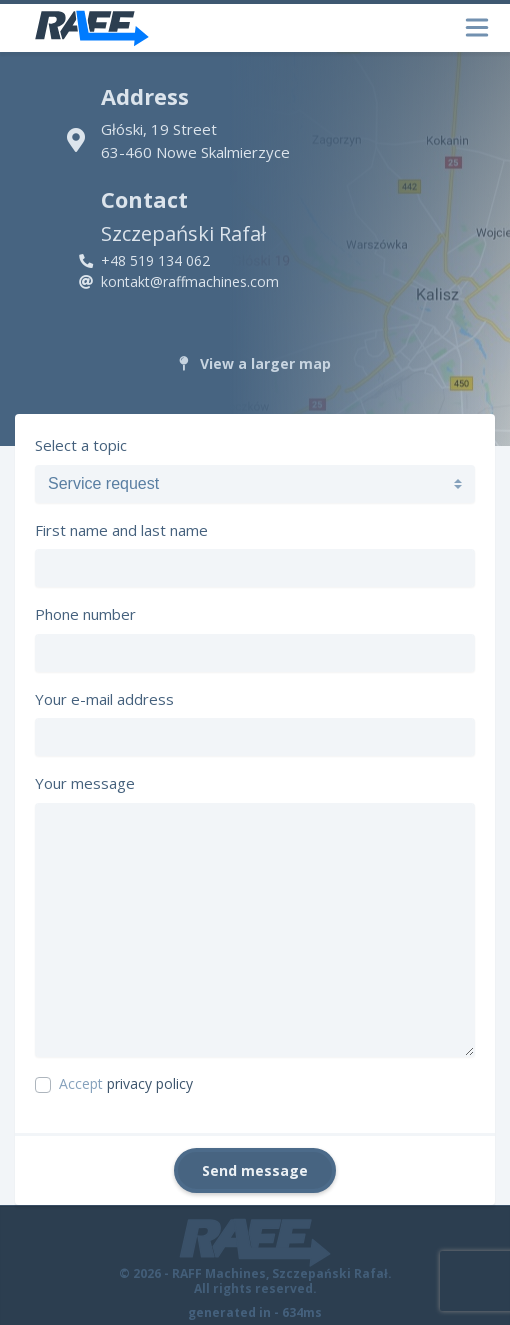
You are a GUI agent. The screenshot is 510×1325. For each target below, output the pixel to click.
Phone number (85, 614)
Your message (85, 783)
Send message (255, 1170)
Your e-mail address (104, 699)
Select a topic (81, 445)
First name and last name (121, 530)
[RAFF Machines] (92, 28)
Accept (126, 1083)
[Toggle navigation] (473, 28)
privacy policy (150, 1083)
